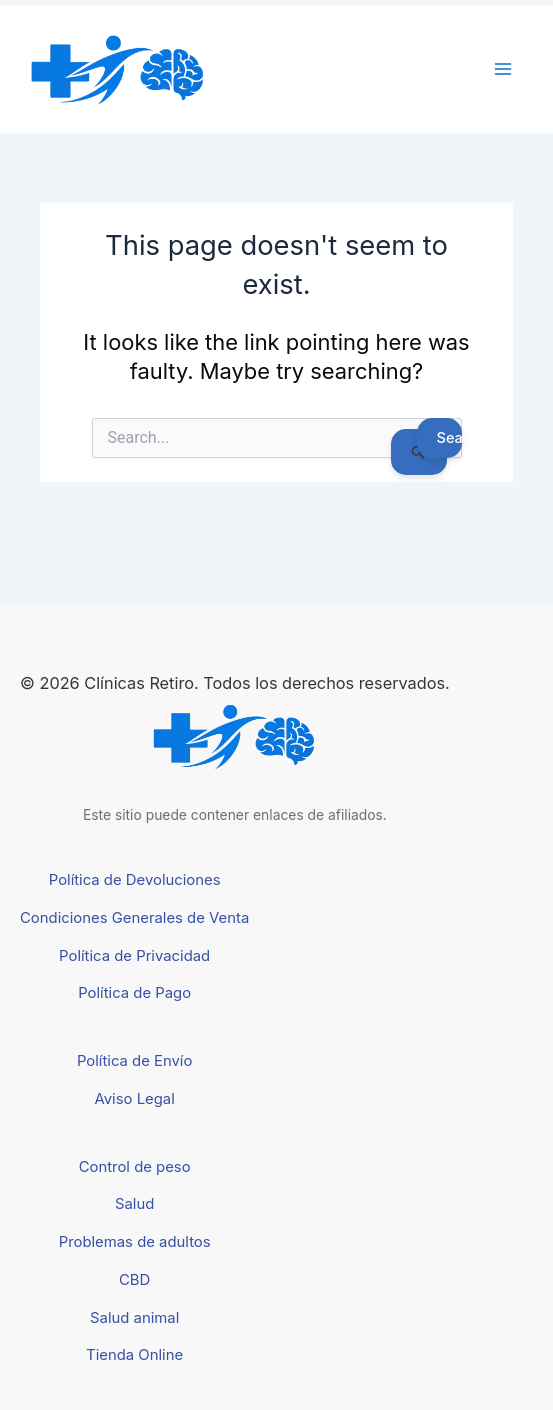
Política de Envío (134, 1061)
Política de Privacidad (134, 956)
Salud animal (134, 1318)
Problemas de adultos (135, 1242)
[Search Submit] (418, 452)
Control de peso (135, 1167)
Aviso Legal (135, 1099)
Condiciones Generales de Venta (134, 918)
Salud (134, 1204)
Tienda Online (134, 1355)
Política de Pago (134, 993)
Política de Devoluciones (135, 880)
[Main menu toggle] (503, 69)
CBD (134, 1280)
